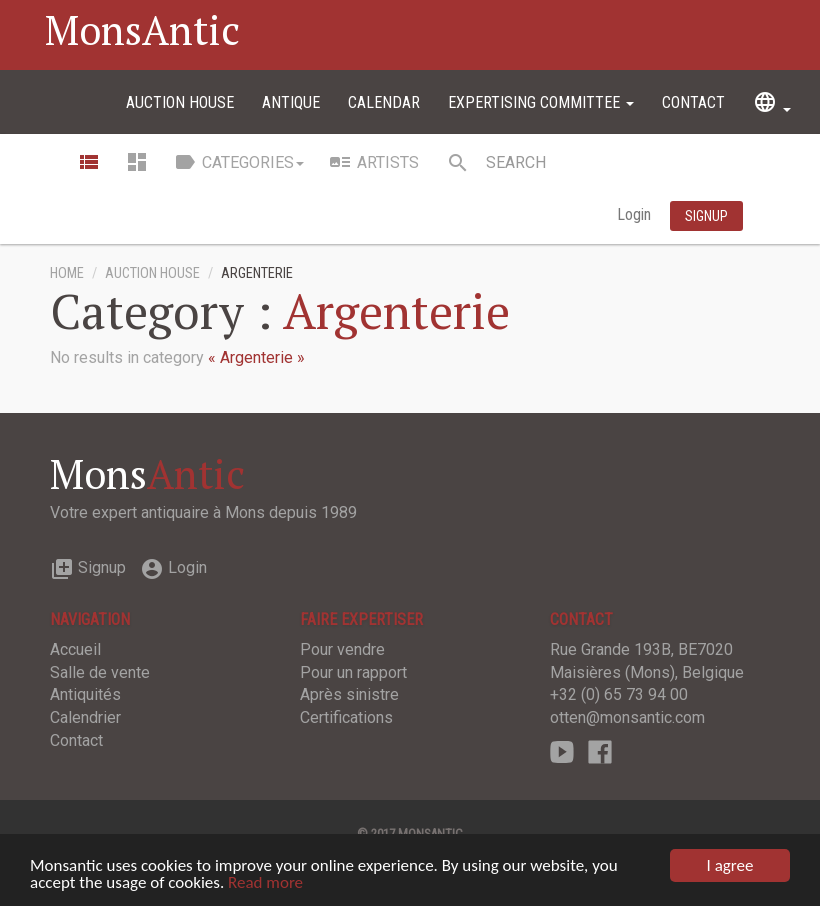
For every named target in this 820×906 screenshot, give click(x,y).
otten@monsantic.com (627, 717)
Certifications (346, 717)
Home (67, 273)
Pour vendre (342, 649)
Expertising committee (541, 102)
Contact (693, 102)
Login (636, 214)
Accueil (75, 649)
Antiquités (85, 694)
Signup (88, 567)
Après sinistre (349, 694)
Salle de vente (100, 672)
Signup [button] (706, 216)
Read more (265, 883)
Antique (291, 102)
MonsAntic (142, 29)
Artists (373, 162)
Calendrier (85, 717)
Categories (238, 162)
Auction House (180, 102)
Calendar (384, 102)
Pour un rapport (353, 672)
